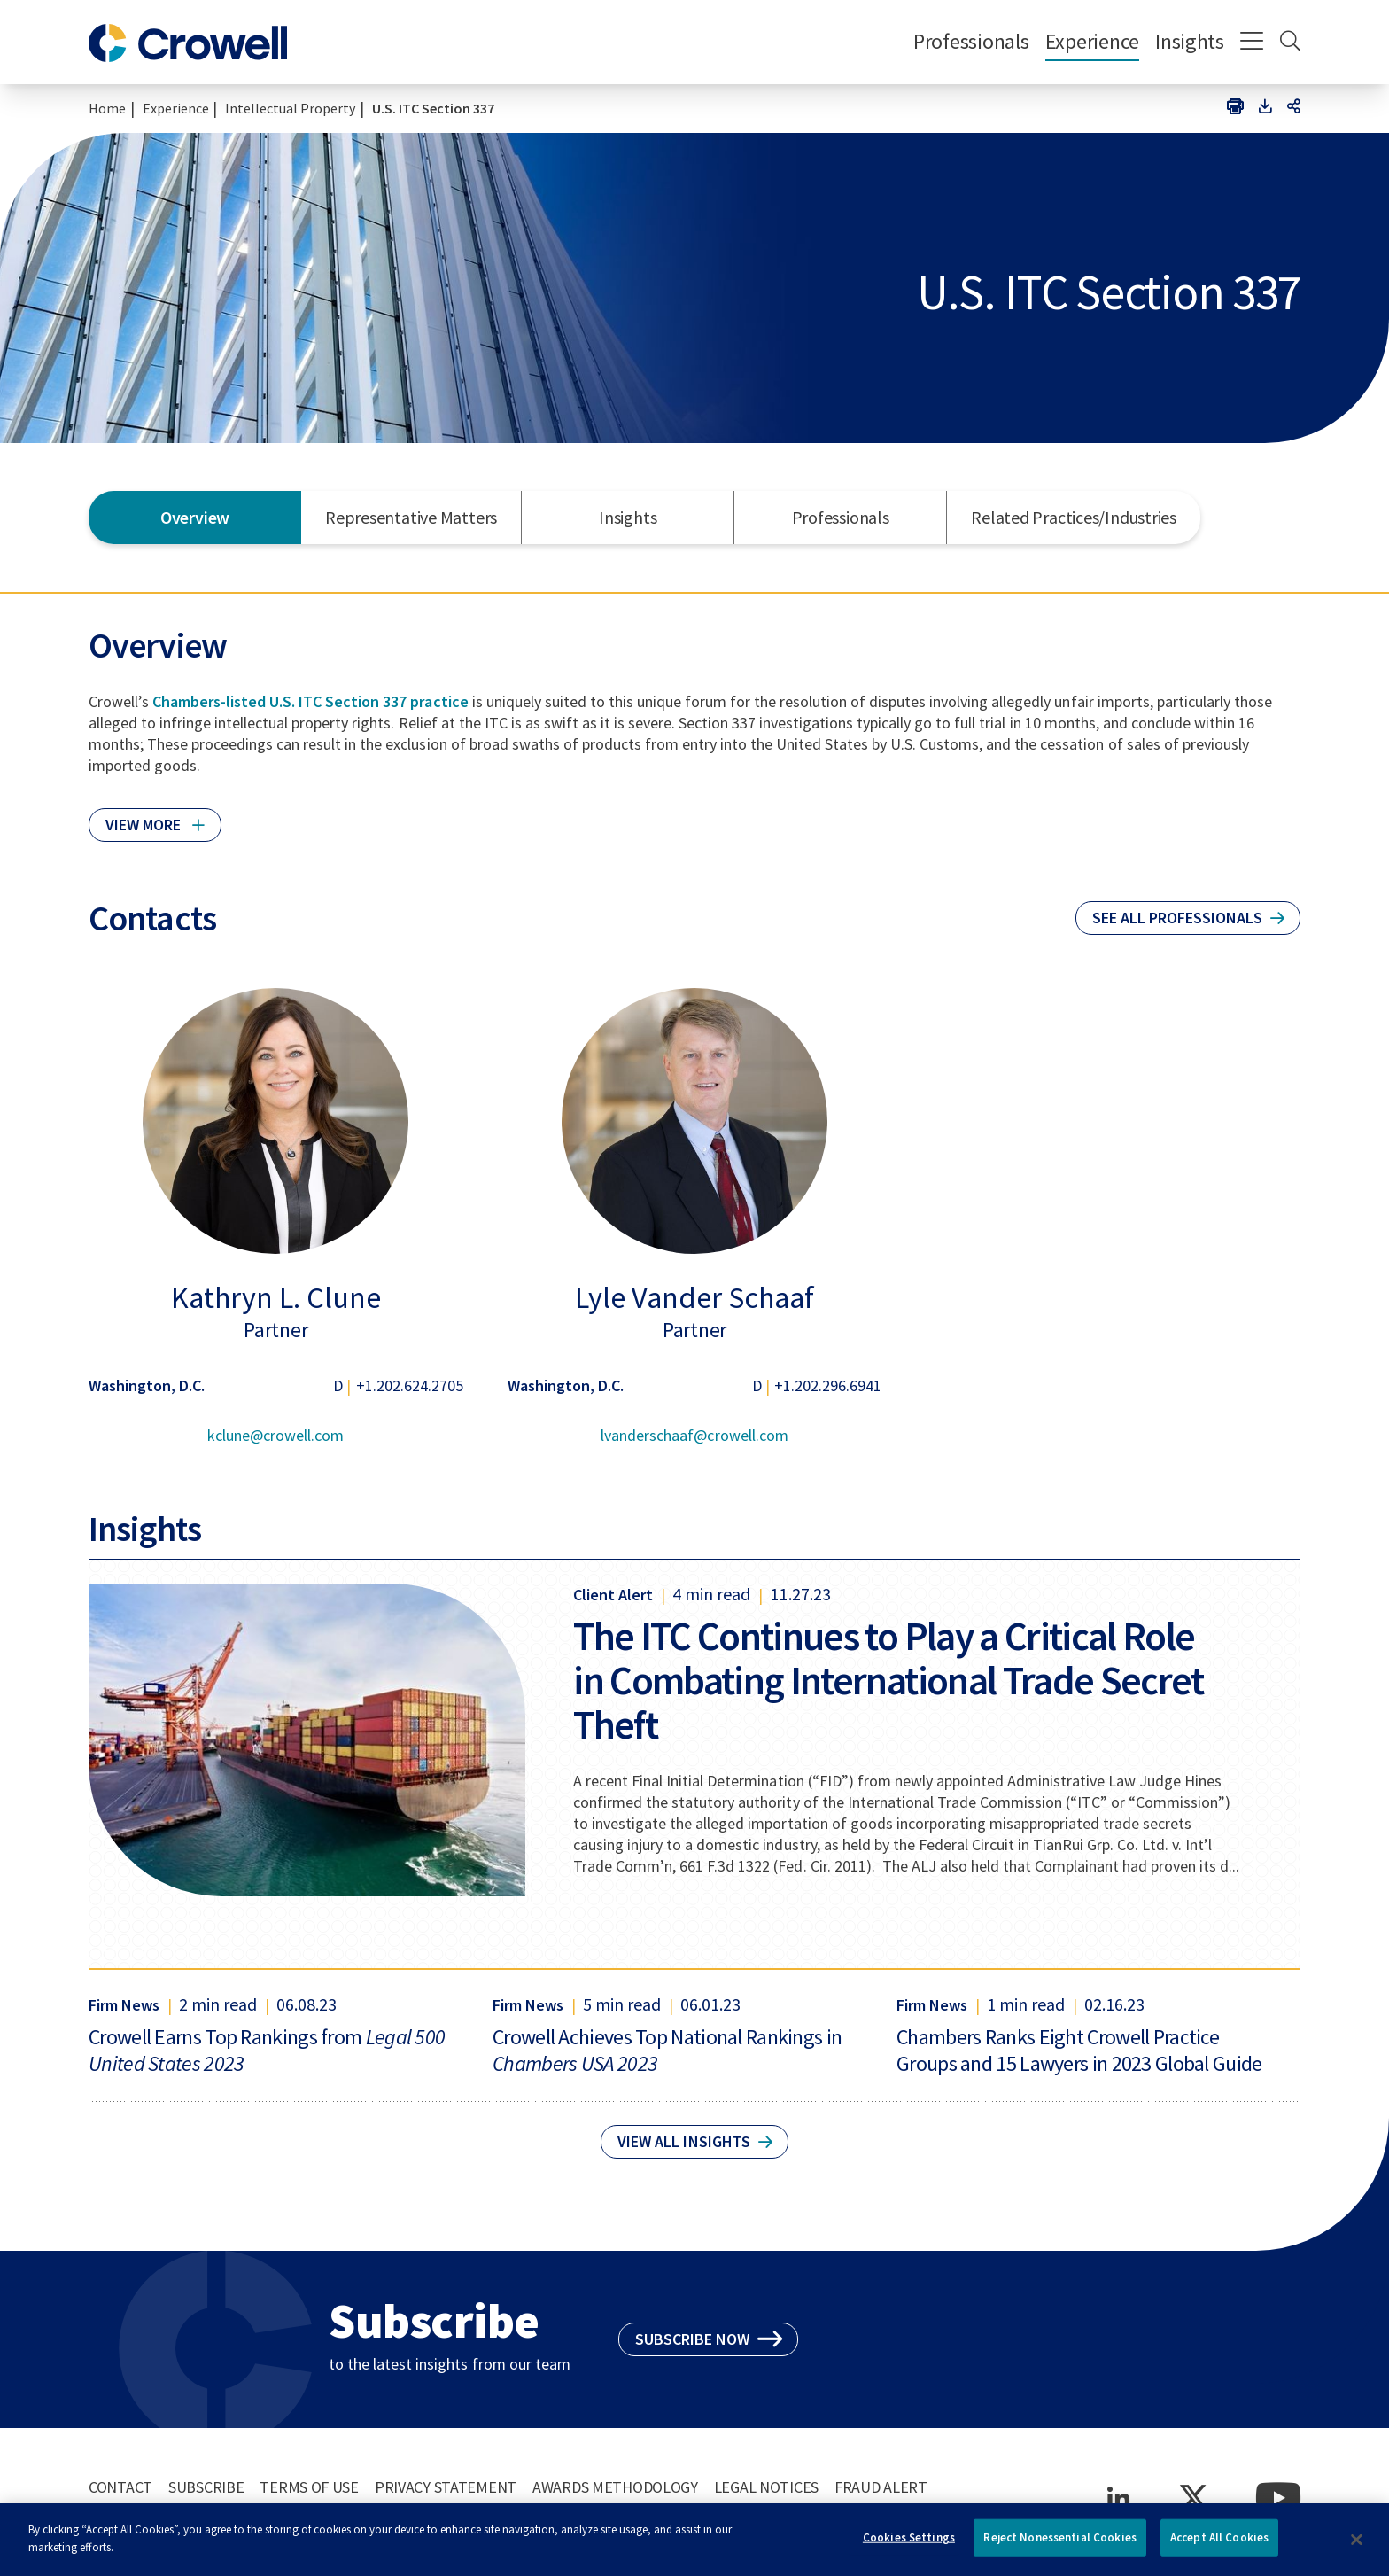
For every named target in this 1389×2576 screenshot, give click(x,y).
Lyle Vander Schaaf (694, 1297)
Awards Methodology (615, 2487)
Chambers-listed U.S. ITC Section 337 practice (310, 701)
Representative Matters (411, 517)
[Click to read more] (155, 817)
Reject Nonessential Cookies (1060, 2546)
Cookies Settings (909, 2546)
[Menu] (1252, 42)
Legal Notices (766, 2487)
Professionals (971, 41)
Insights (1189, 41)
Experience (1092, 41)
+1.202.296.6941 (827, 1385)
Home (107, 108)
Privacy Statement (445, 2487)
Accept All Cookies (1219, 2546)
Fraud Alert (880, 2487)
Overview (194, 517)
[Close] (1357, 2549)
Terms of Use (309, 2487)
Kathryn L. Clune (276, 1297)
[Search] (1290, 42)
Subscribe (206, 2487)
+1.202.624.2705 (409, 1385)
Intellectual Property (290, 108)
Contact (120, 2487)
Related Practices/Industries (1073, 517)
